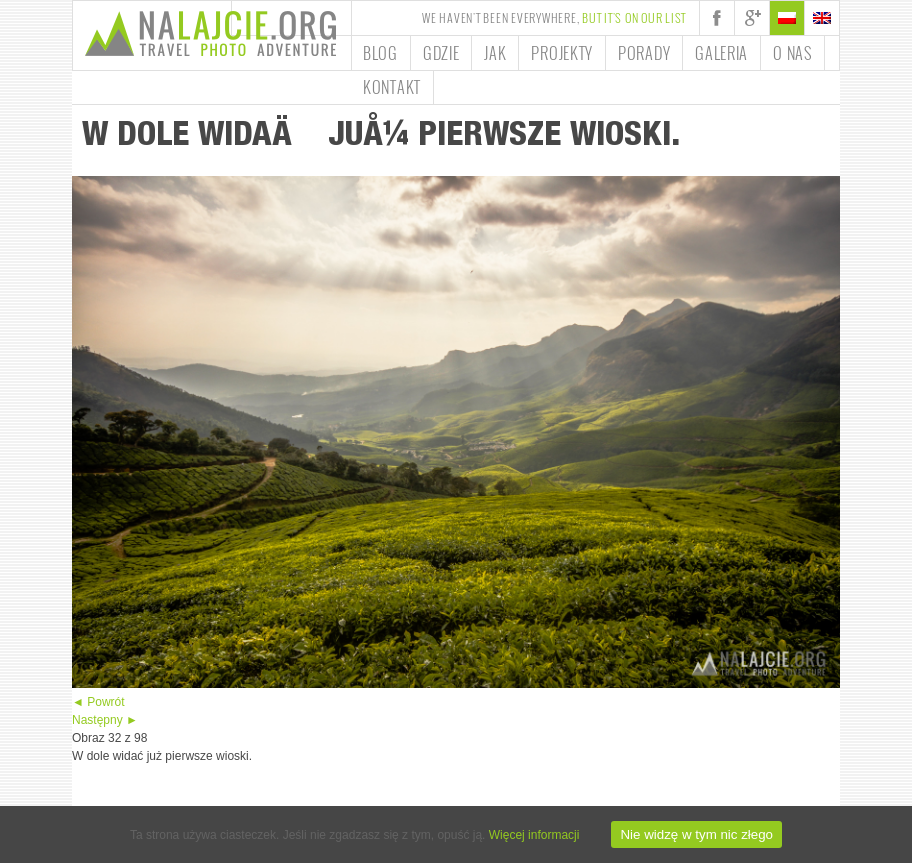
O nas (792, 53)
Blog (380, 53)
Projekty (562, 53)
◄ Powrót (98, 702)
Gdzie (441, 53)
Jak (495, 53)
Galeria (721, 53)
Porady (644, 53)
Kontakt (392, 87)
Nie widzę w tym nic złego (696, 834)
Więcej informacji (534, 835)
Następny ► (105, 720)
